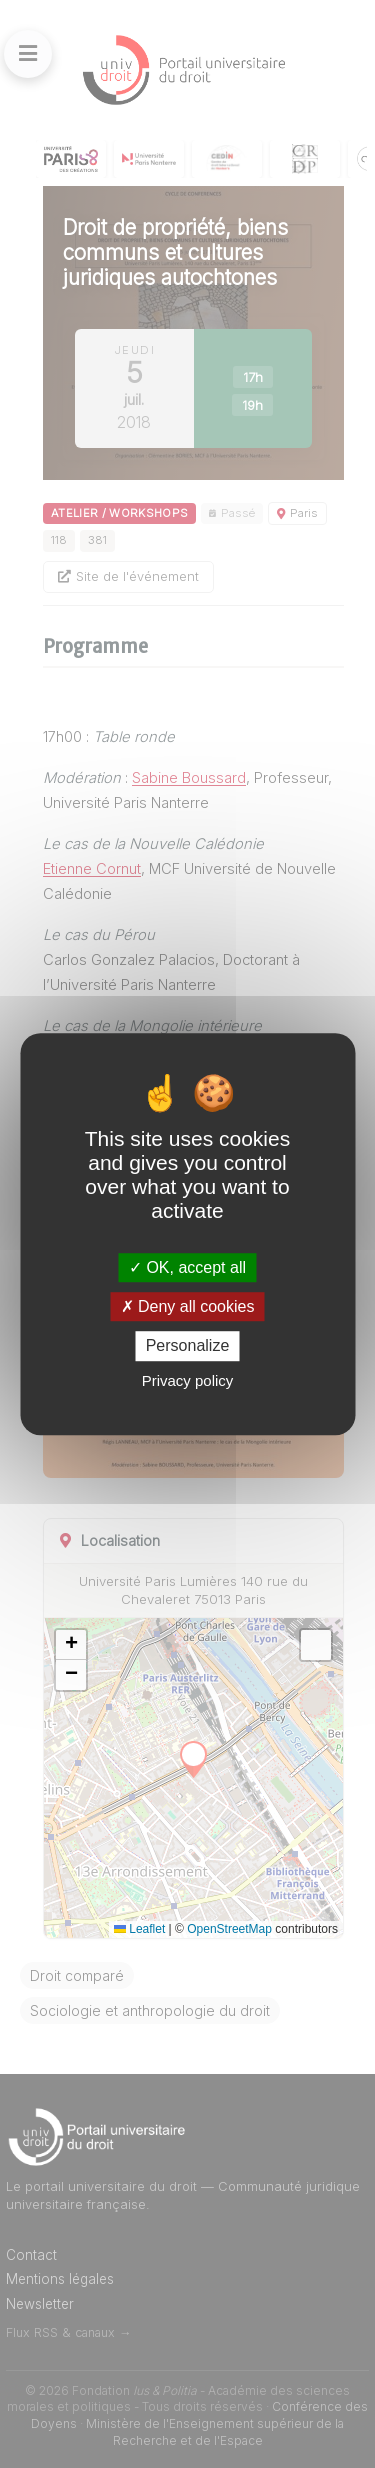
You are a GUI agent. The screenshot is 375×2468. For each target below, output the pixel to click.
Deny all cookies (188, 1306)
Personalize (188, 1346)
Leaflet (139, 1929)
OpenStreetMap (229, 1929)
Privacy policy (188, 1380)
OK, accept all (187, 1267)
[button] (71, 1645)
